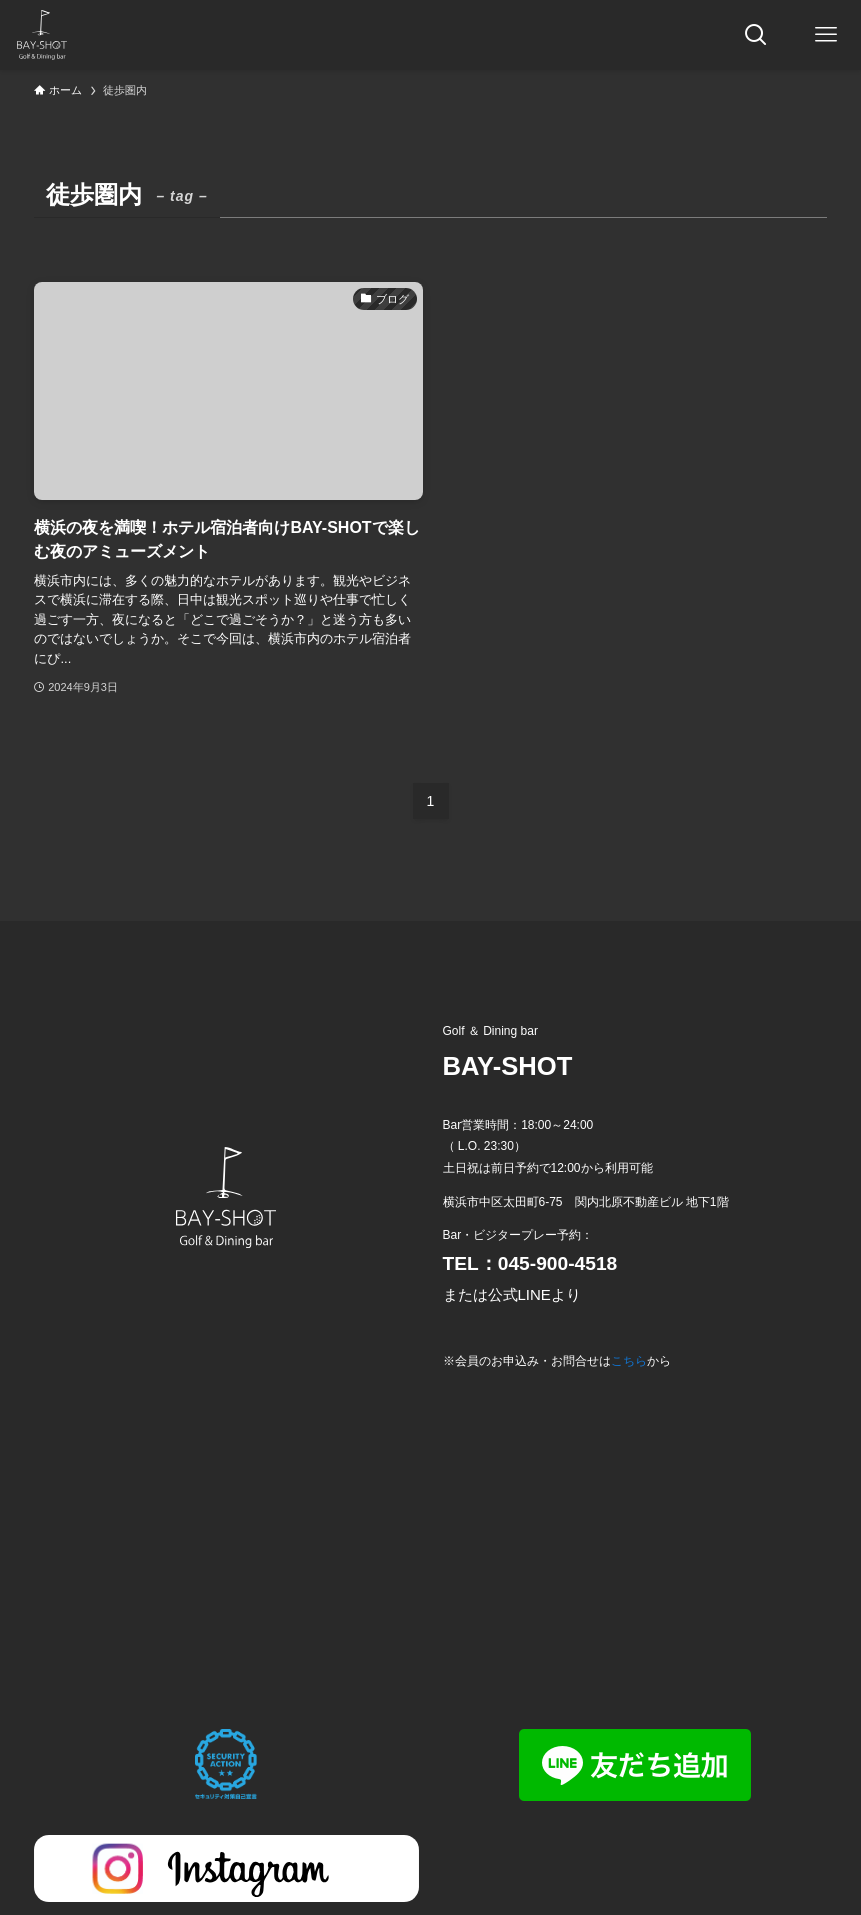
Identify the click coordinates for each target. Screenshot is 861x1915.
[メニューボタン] (826, 35)
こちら (629, 1361)
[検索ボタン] (756, 35)
